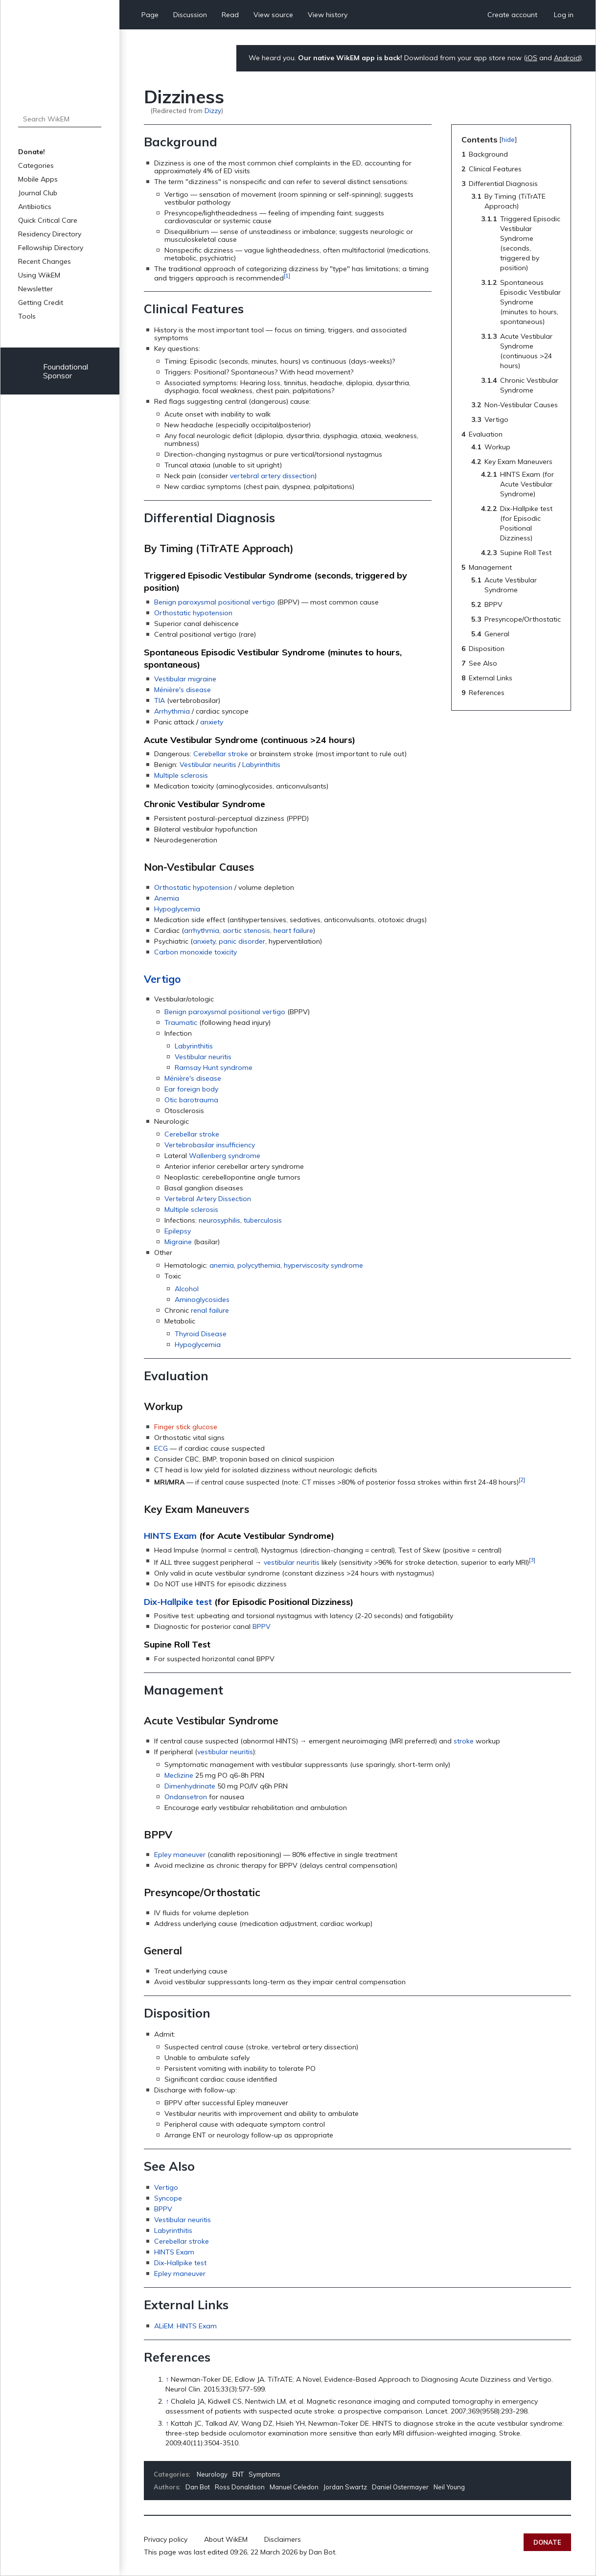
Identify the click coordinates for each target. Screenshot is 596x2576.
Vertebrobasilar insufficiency (209, 1144)
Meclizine (178, 1775)
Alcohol (187, 1288)
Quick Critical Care (47, 220)
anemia (221, 1265)
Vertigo (162, 979)
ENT (238, 2474)
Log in (563, 14)
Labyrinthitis (261, 764)
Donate (547, 2542)
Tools (27, 316)
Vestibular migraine (185, 678)
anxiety (211, 722)
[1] (287, 275)
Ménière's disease (182, 689)
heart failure (293, 930)
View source (273, 14)
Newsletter (35, 288)
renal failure (210, 1310)
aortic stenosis (246, 930)
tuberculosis (263, 1220)
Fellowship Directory (50, 247)
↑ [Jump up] (167, 2379)
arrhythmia (201, 930)
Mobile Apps (38, 179)
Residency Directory (49, 234)
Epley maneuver (180, 1854)
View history (327, 14)
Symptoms (264, 2474)
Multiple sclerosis (181, 775)
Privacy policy (165, 2539)
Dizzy (213, 110)
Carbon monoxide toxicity (195, 952)
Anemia (166, 898)
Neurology (212, 2474)
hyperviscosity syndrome (323, 1265)
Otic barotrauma (191, 1099)
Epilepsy (177, 1231)
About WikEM (226, 2539)
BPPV (261, 1626)
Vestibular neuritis (208, 764)
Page (150, 14)
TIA (159, 700)
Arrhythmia (172, 711)
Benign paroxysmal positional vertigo (214, 602)
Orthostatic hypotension (193, 612)
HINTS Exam (170, 1535)
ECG (161, 1448)
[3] (532, 1559)
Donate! (31, 151)
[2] (522, 1479)
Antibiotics (34, 206)
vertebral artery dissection (272, 475)
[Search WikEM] (59, 119)
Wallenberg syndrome (224, 1155)
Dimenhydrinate (189, 1786)
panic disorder (242, 941)
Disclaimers (282, 2539)
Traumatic (180, 1022)
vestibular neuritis (292, 1562)
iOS (531, 57)
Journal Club (37, 192)
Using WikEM (39, 275)
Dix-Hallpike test (178, 1601)
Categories (36, 165)
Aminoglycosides (202, 1299)
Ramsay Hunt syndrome (213, 1067)
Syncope (168, 2198)
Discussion (190, 14)
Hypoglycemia (177, 909)
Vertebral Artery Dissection (207, 1198)
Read (230, 14)
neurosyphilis (219, 1220)
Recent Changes (44, 261)
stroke (464, 1741)
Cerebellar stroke (220, 753)
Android (567, 57)
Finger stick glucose (185, 1426)
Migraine (178, 1241)
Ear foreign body (191, 1089)
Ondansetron (185, 1796)
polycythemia (258, 1265)
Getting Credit (40, 302)
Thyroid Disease (201, 1333)
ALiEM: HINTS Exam (185, 2325)
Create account (512, 14)
